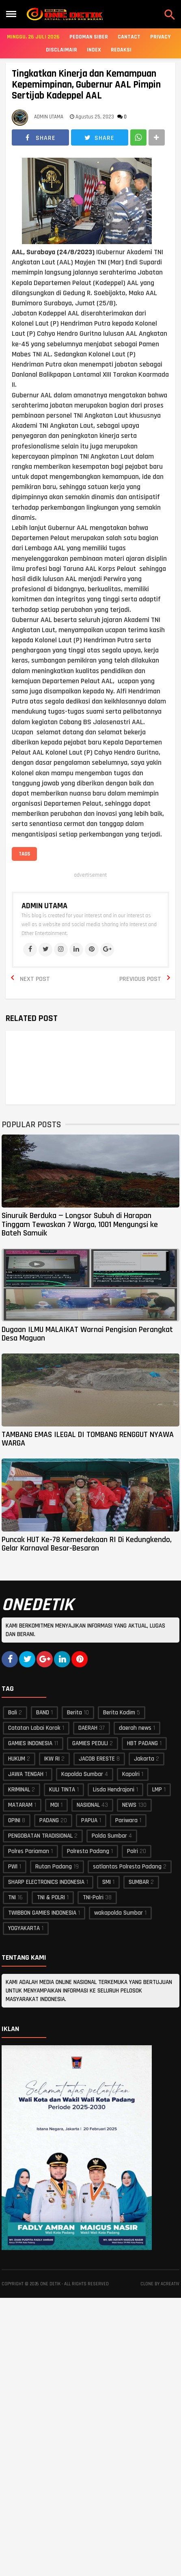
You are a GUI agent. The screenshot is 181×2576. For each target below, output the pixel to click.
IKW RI (52, 1759)
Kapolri (131, 1774)
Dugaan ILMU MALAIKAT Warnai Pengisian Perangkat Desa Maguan (87, 1333)
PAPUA (89, 1820)
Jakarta (144, 1759)
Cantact (129, 37)
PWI (12, 1866)
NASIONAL (88, 1805)
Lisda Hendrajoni (113, 1789)
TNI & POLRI (51, 1897)
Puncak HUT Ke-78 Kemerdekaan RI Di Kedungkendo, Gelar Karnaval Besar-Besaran (87, 1543)
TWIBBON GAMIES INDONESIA (42, 1913)
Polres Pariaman (28, 1851)
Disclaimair (61, 50)
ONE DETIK (50, 2284)
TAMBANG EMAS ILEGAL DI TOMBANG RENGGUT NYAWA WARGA (88, 1438)
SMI (106, 1882)
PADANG (49, 1820)
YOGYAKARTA (24, 1928)
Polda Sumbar (109, 1836)
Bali (12, 1712)
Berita (74, 1712)
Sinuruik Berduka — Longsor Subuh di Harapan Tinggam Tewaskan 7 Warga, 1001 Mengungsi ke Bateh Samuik (80, 1224)
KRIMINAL (19, 1789)
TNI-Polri (93, 1897)
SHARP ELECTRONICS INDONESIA (46, 1882)
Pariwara (126, 1820)
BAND (42, 1712)
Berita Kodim (119, 1712)
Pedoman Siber (88, 37)
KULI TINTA (62, 1789)
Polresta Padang (88, 1851)
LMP (157, 1789)
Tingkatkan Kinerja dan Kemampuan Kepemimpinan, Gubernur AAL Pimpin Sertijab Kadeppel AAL (86, 85)
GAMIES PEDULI (90, 1743)
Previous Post (140, 979)
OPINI (14, 1820)
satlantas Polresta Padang (127, 1866)
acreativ (170, 2284)
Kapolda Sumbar (82, 1774)
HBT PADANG (142, 1743)
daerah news (135, 1728)
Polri (132, 1851)
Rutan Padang (53, 1866)
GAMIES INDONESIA (30, 1743)
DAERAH (87, 1728)
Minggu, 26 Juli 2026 (33, 37)
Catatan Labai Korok (34, 1728)
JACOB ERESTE (97, 1759)
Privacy (160, 37)
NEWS (129, 1805)
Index (94, 50)
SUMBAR (139, 1882)
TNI (12, 1897)
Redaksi (121, 50)
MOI (54, 1805)
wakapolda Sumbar (118, 1913)
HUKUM (16, 1759)
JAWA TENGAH (25, 1774)
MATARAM (20, 1805)
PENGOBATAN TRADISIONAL (40, 1836)
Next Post (35, 979)
